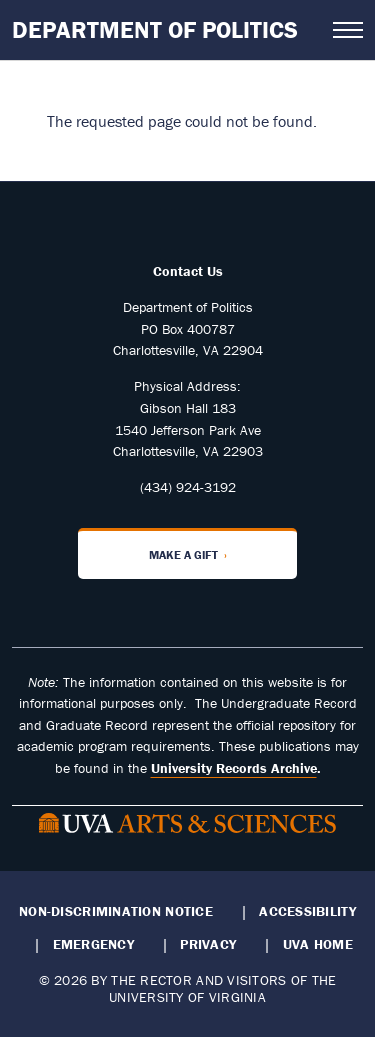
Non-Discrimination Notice (116, 911)
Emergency (93, 944)
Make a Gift (183, 554)
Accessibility (307, 911)
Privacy (208, 944)
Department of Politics (155, 29)
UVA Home (318, 944)
